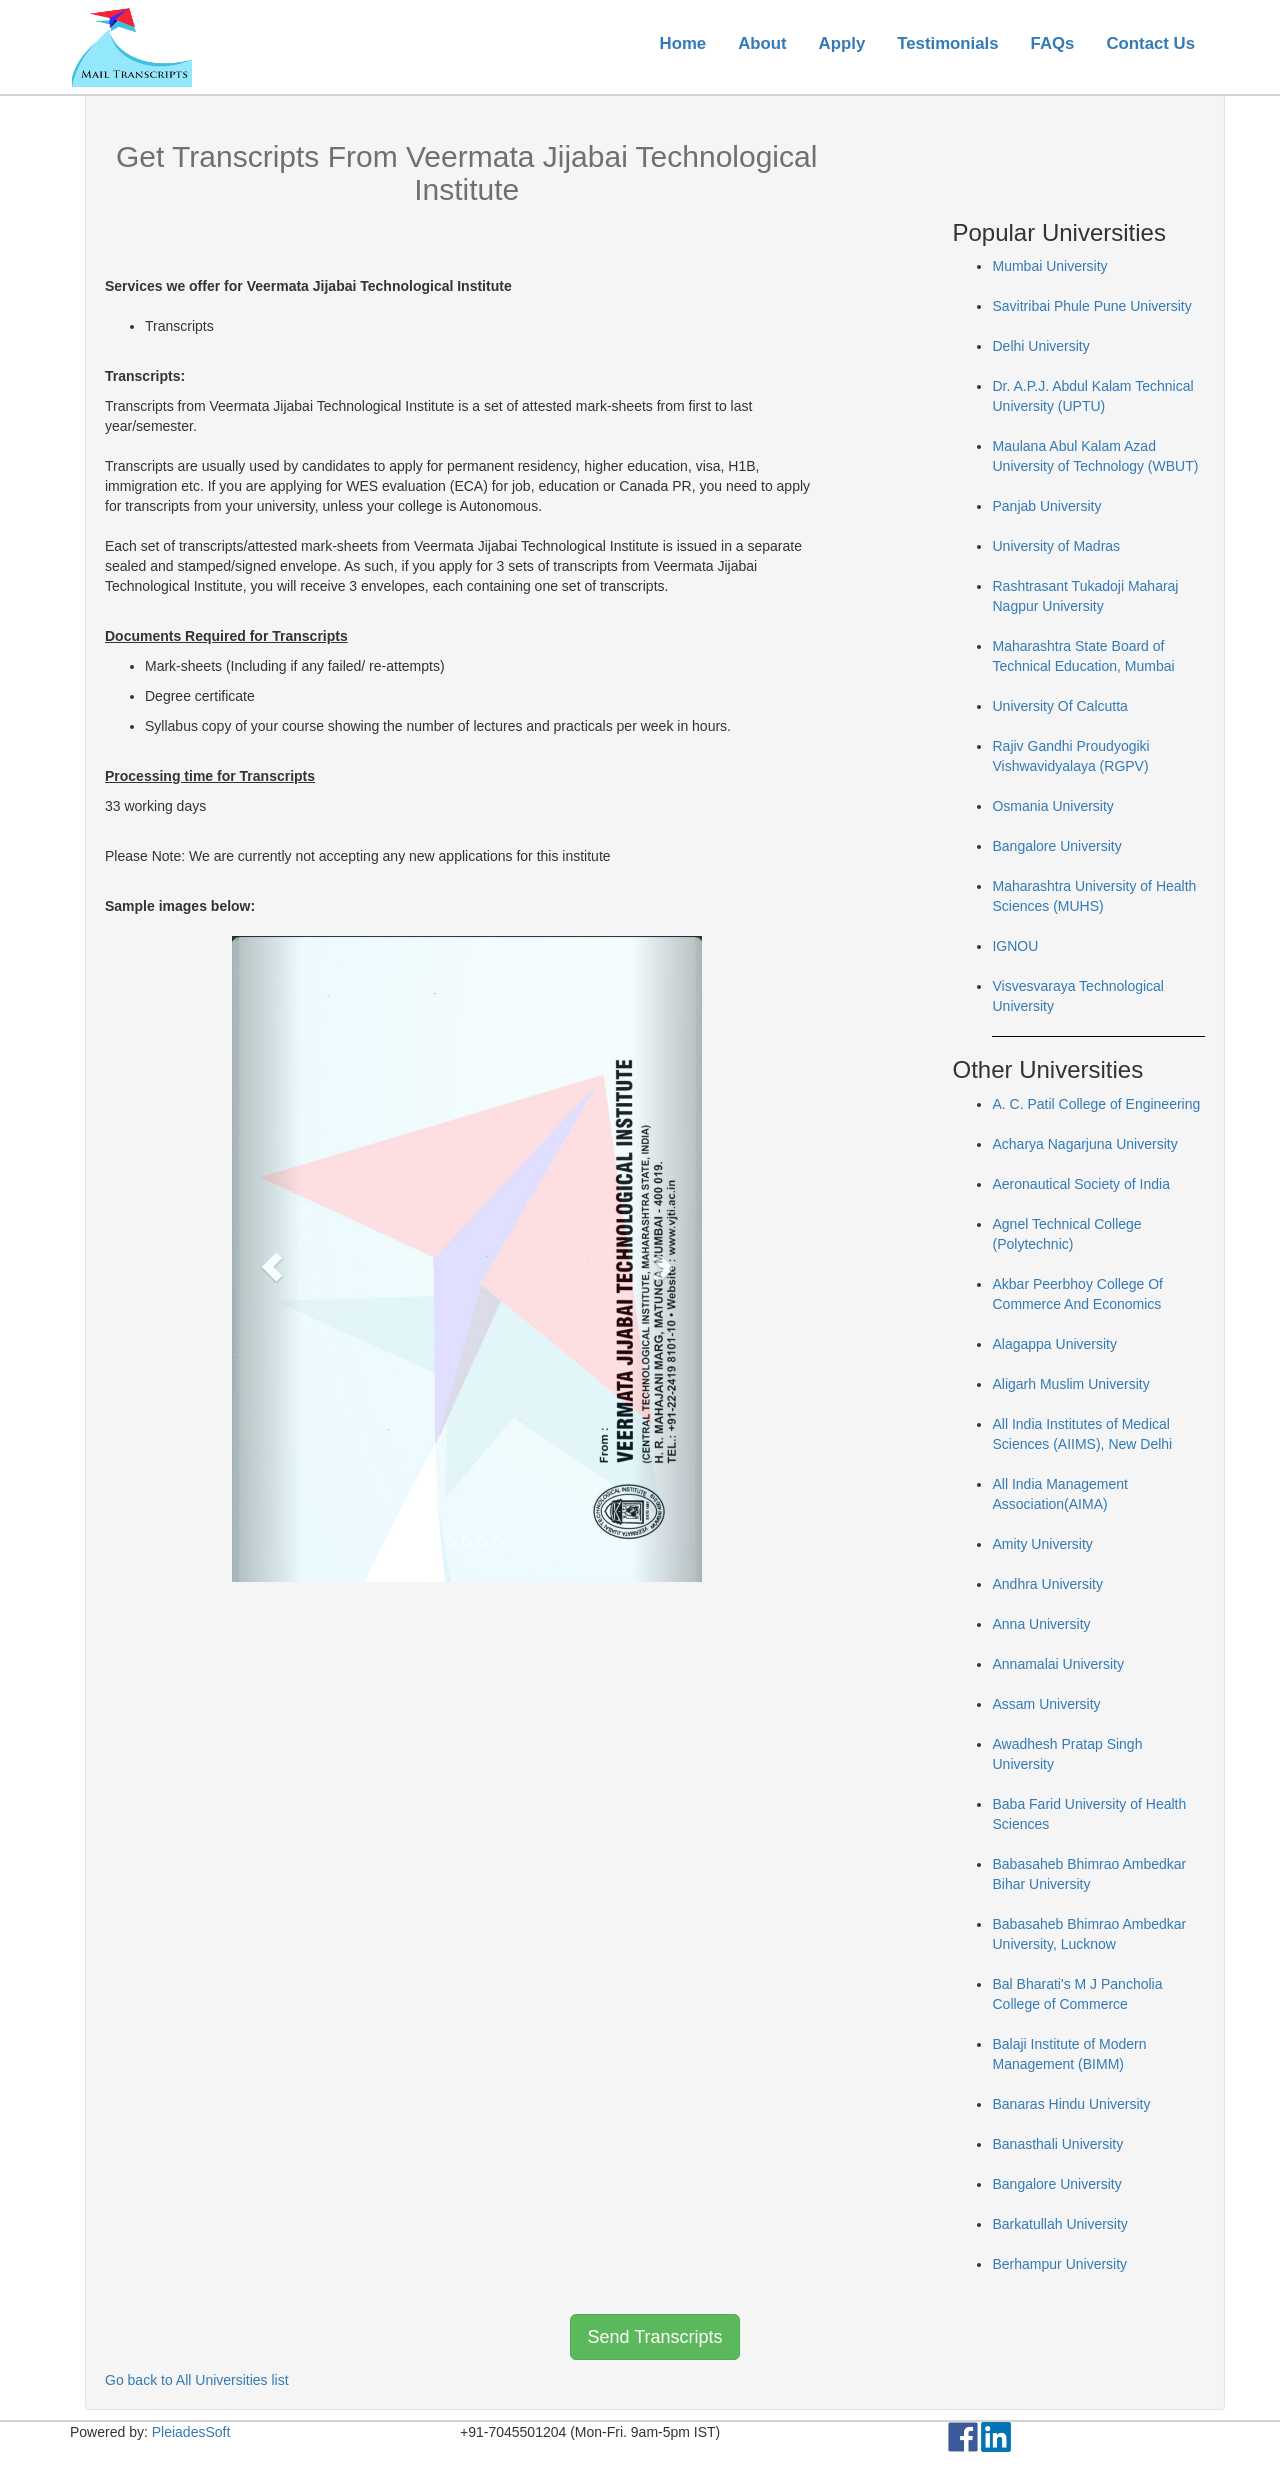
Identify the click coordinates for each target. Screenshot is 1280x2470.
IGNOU (1015, 946)
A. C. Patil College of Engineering (1096, 1104)
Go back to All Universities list (197, 2380)
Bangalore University (1056, 846)
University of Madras (1056, 546)
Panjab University (1046, 506)
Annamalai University (1058, 1664)
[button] (267, 1259)
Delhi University (1040, 346)
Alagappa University (1054, 1344)
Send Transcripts (654, 2337)
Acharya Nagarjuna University (1084, 1144)
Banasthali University (1057, 2144)
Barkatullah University (1059, 2224)
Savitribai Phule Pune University (1091, 306)
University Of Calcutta (1059, 706)
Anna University (1041, 1624)
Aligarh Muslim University (1070, 1384)
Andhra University (1047, 1584)
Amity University (1042, 1544)
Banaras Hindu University (1071, 2104)
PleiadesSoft (191, 2432)
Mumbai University (1049, 266)
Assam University (1046, 1704)
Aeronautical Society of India (1080, 1184)
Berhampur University (1059, 2264)
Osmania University (1052, 806)
